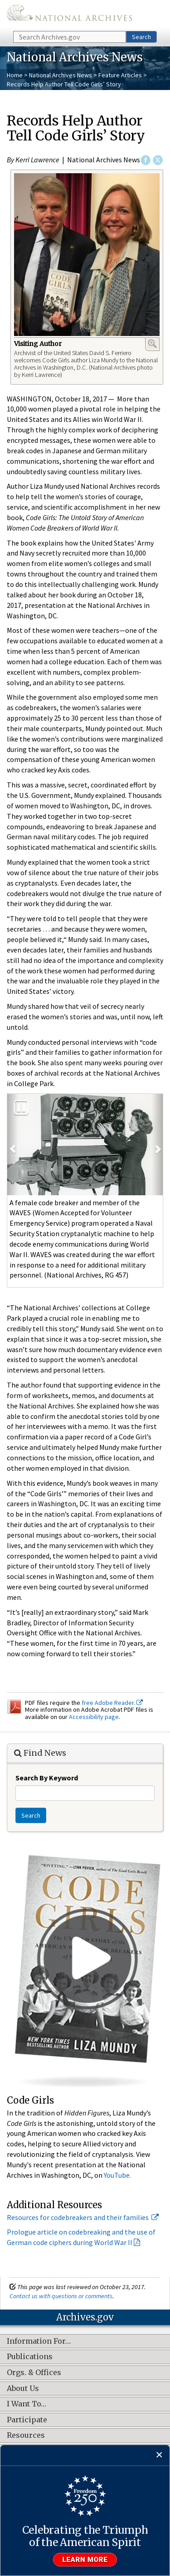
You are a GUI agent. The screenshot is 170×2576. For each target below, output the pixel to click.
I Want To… (26, 2404)
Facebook (145, 160)
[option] (85, 1144)
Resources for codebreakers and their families (83, 2217)
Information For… (39, 2341)
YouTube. (117, 2175)
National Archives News (60, 75)
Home (15, 75)
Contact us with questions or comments (61, 2296)
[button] (12, 1144)
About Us (23, 2389)
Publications (30, 2357)
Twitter (157, 160)
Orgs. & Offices (34, 2373)
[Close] (159, 2455)
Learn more (85, 2560)
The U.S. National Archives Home (69, 15)
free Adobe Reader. (112, 1703)
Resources (26, 2435)
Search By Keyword (46, 1777)
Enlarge (152, 343)
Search (141, 37)
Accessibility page (94, 1717)
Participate (27, 2420)
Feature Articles (120, 75)
